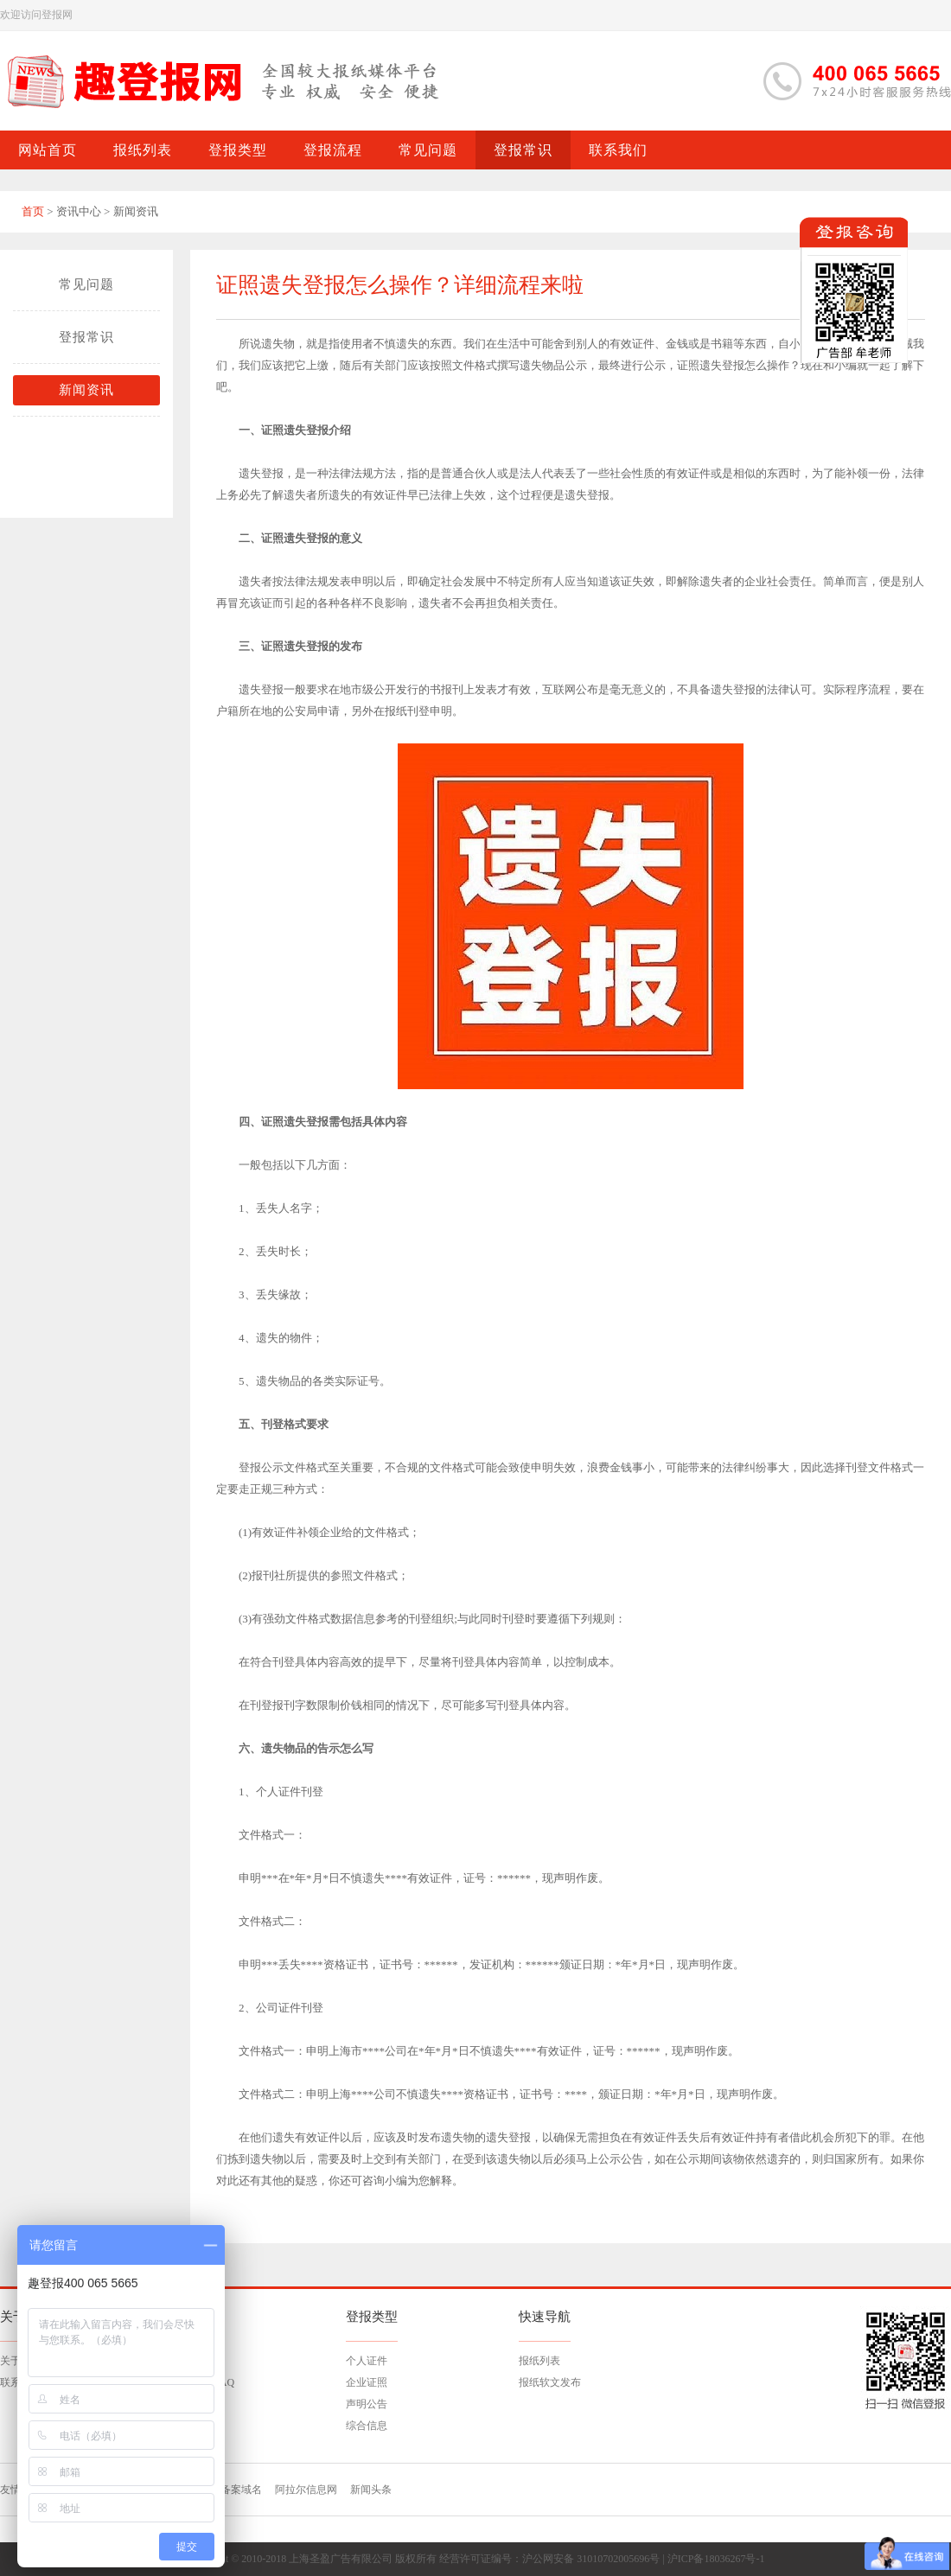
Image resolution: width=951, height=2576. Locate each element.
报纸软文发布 (550, 2382)
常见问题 (86, 284)
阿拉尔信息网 (306, 2490)
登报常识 (86, 337)
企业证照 (366, 2382)
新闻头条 (371, 2490)
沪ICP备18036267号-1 (716, 2559)
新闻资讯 (86, 390)
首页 (33, 211)
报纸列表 (539, 2361)
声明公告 (366, 2404)
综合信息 (366, 2426)
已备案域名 (236, 2490)
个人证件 (366, 2361)
